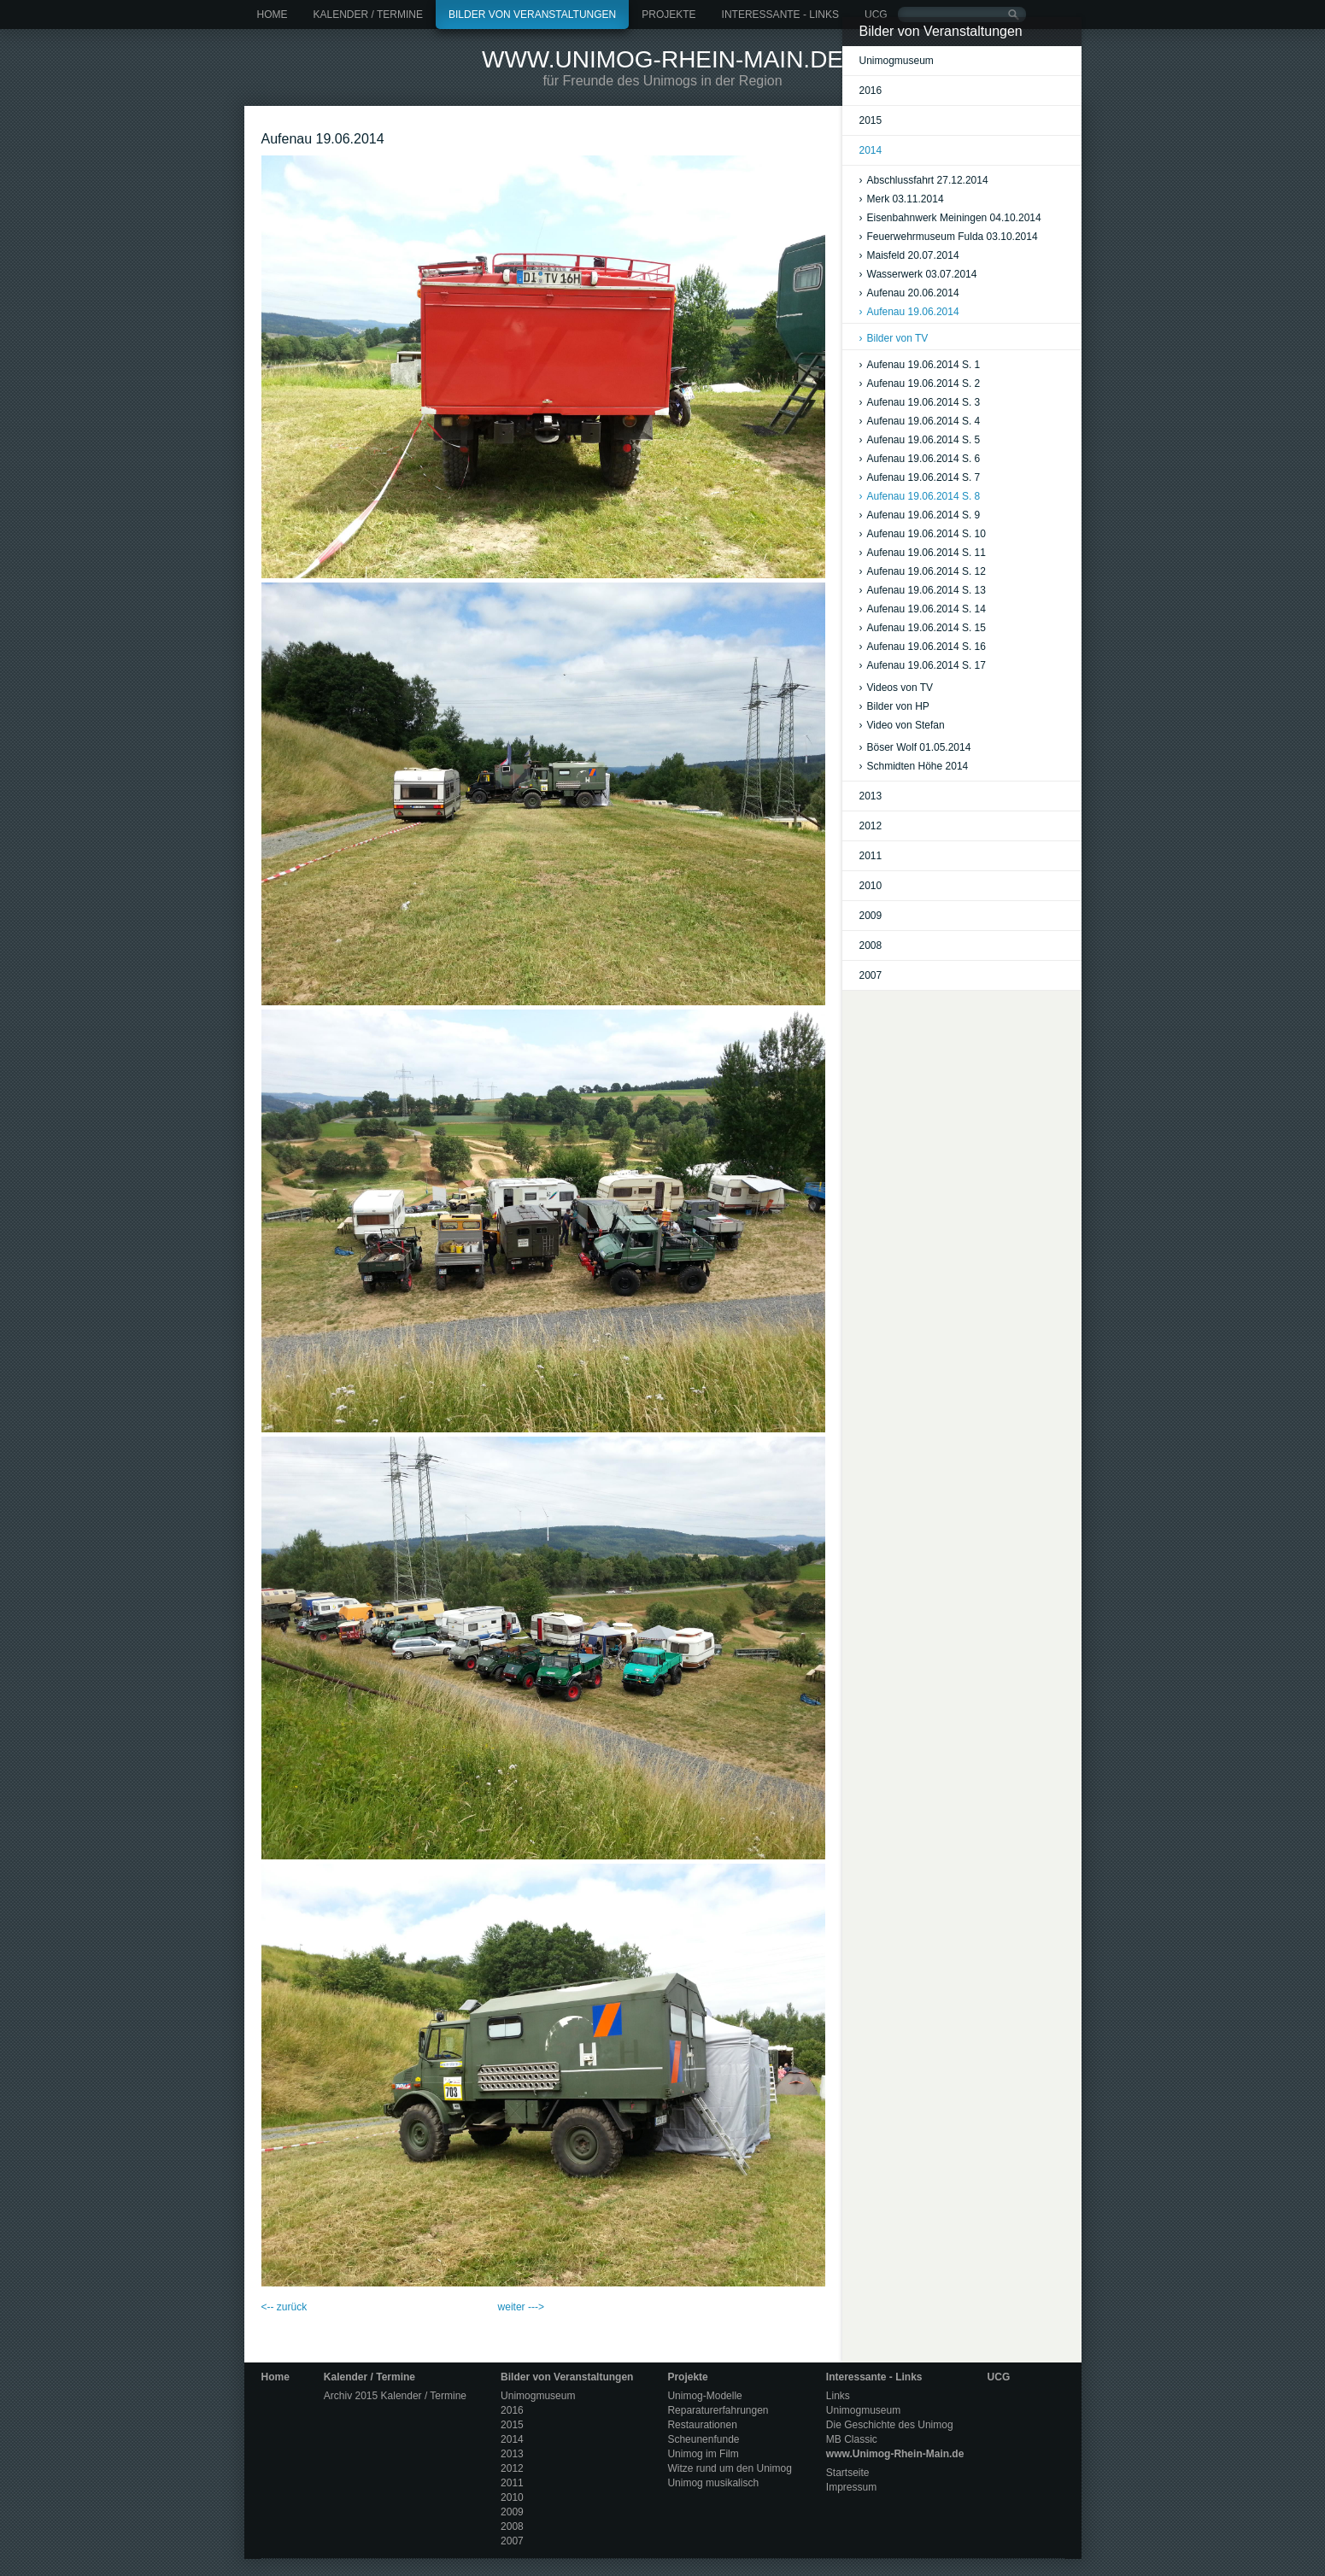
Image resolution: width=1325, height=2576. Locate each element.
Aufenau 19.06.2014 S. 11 (922, 553)
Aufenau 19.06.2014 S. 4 (920, 421)
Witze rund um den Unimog (729, 2468)
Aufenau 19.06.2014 (909, 312)
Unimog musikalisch (713, 2483)
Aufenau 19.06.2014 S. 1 (920, 365)
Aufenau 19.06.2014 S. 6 (920, 459)
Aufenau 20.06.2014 (909, 293)
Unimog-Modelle (704, 2396)
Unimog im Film (702, 2454)
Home (272, 14)
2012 (870, 826)
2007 (870, 975)
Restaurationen (701, 2425)
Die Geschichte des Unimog (889, 2425)
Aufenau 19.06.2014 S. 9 (920, 515)
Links (838, 2396)
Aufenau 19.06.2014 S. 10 (922, 534)
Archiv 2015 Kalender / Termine (395, 2396)
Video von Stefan (902, 725)
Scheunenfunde (703, 2439)
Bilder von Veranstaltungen (532, 14)
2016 (870, 91)
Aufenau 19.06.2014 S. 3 (920, 402)
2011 (870, 856)
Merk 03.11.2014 (901, 199)
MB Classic (851, 2439)
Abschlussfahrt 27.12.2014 (923, 180)
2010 (870, 886)
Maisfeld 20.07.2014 (909, 255)
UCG (876, 14)
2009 (870, 916)
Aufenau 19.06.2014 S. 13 (922, 590)
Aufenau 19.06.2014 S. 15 (922, 628)
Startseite (848, 2473)
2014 (870, 150)
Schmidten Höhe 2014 (914, 766)
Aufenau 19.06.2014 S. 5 (920, 440)
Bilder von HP (894, 706)
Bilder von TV (894, 338)
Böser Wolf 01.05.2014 (915, 747)
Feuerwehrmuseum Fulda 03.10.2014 (948, 237)
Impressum (851, 2487)
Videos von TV (896, 688)
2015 (870, 120)
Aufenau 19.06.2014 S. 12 (922, 571)
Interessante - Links (780, 14)
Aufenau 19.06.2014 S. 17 (922, 665)
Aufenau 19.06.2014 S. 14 (922, 609)
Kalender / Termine (368, 14)
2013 (870, 796)
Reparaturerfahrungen (717, 2410)
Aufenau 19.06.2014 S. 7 (920, 477)
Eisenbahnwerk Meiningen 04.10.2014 (950, 218)
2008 (870, 945)
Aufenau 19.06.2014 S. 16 (922, 647)
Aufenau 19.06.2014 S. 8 (920, 496)
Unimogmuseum (896, 61)
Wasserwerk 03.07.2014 (918, 274)
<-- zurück (284, 2307)
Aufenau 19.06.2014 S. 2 (920, 383)
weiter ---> (521, 2307)
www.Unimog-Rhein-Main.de (662, 59)
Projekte (668, 14)
